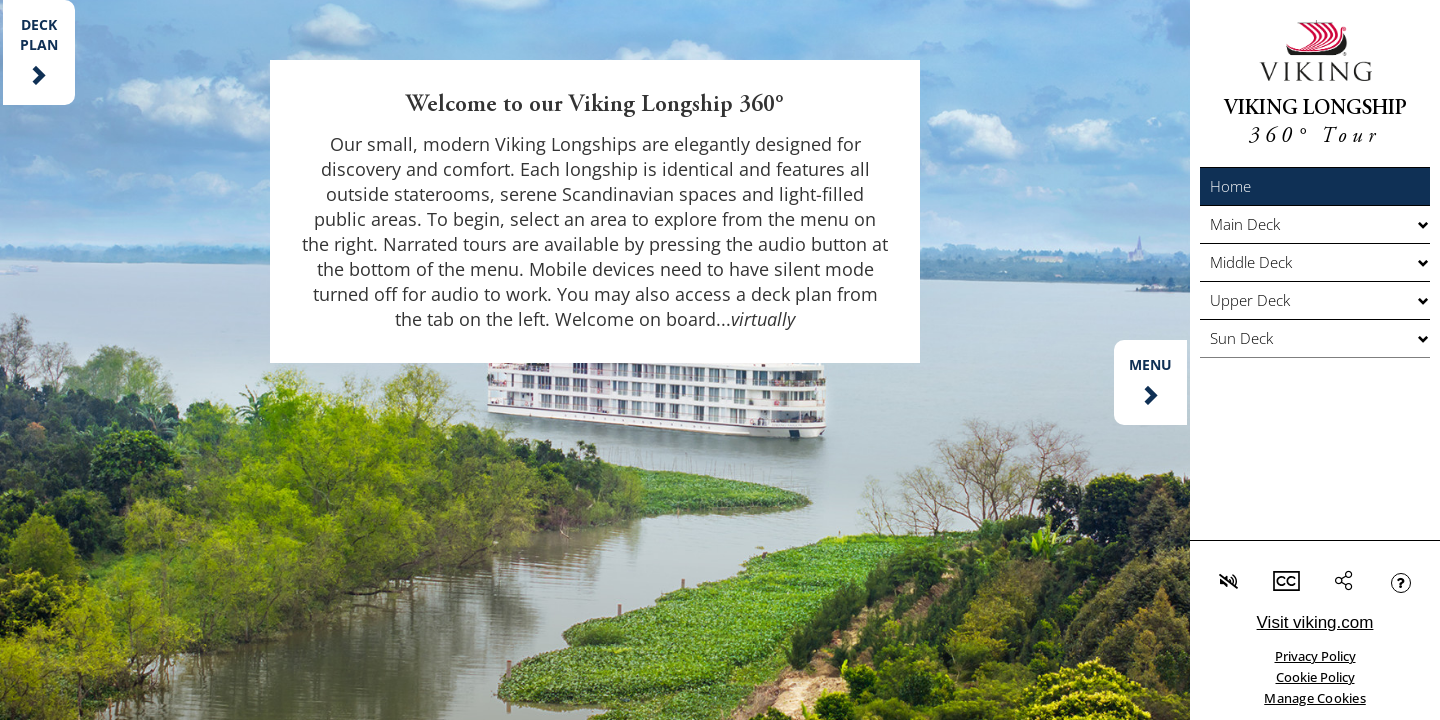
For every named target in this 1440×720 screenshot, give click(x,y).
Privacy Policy (1315, 656)
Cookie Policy (1315, 677)
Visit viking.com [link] (1315, 622)
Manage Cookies (1315, 698)
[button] (1315, 186)
